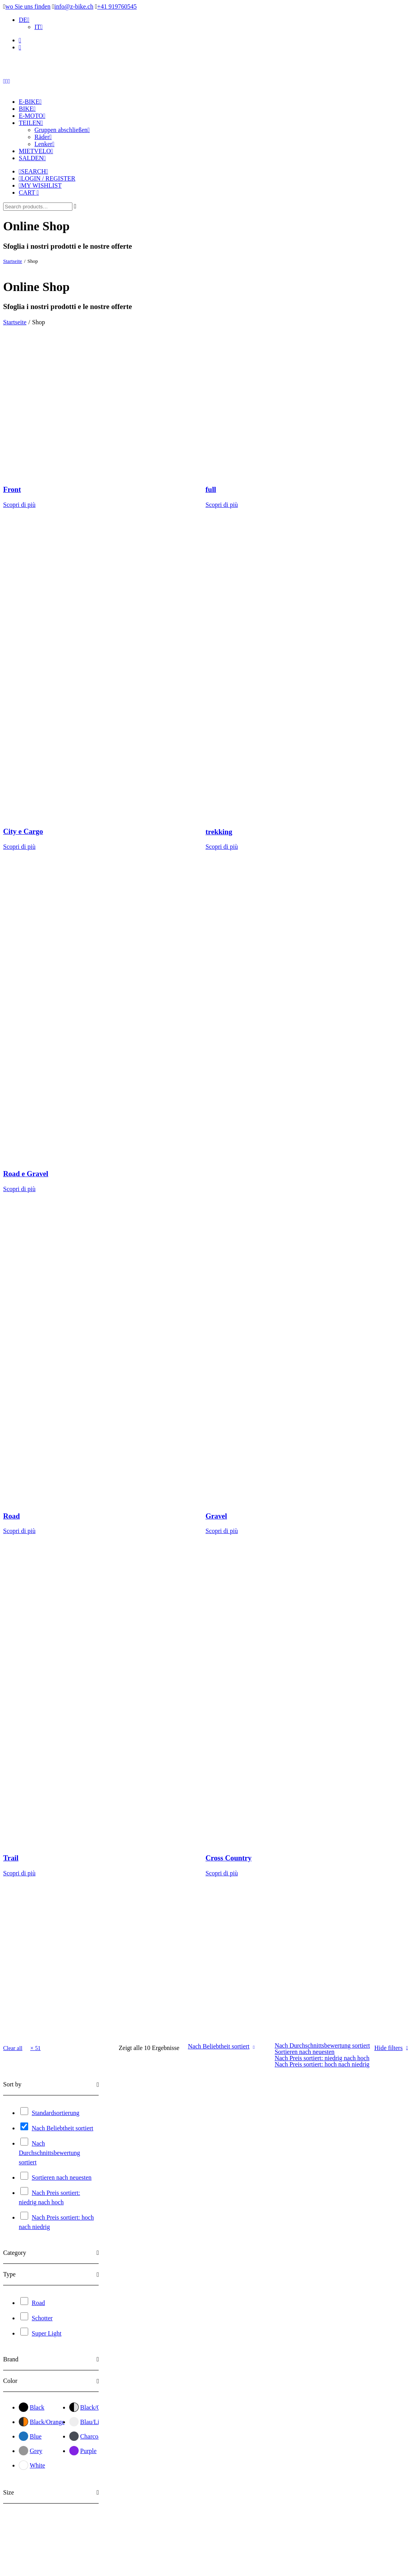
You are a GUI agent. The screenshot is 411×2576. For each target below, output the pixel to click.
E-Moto (32, 115)
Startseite (12, 261)
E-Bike (30, 101)
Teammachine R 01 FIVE (263, 2375)
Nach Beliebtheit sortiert (218, 2046)
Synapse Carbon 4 (252, 2190)
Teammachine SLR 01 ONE (171, 2377)
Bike (27, 108)
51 (37, 2048)
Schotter (42, 2318)
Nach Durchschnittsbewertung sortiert (322, 2045)
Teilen (31, 122)
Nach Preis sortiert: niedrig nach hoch (322, 2058)
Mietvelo (36, 151)
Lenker (44, 144)
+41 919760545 (117, 6)
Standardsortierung (55, 2113)
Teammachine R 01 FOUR (360, 2376)
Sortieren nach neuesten (305, 2051)
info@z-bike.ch (74, 6)
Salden (32, 158)
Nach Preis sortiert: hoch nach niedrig (322, 2064)
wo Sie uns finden (27, 6)
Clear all (12, 2048)
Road (38, 2302)
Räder (43, 137)
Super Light (46, 2333)
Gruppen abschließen (62, 130)
